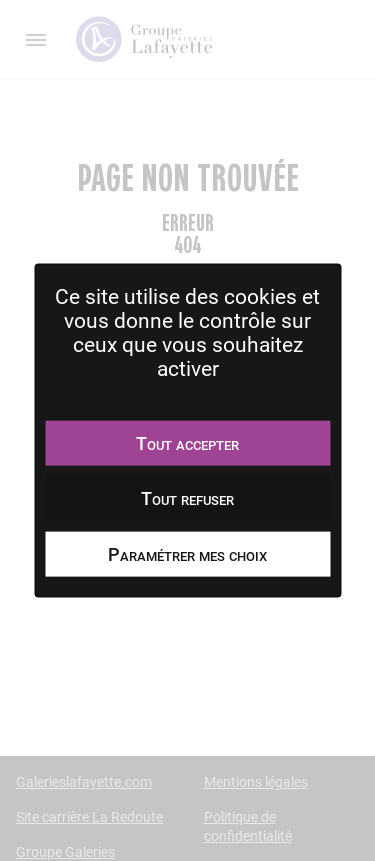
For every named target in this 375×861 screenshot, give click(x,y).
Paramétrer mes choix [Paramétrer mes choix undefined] (187, 553)
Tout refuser (187, 498)
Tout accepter (187, 442)
